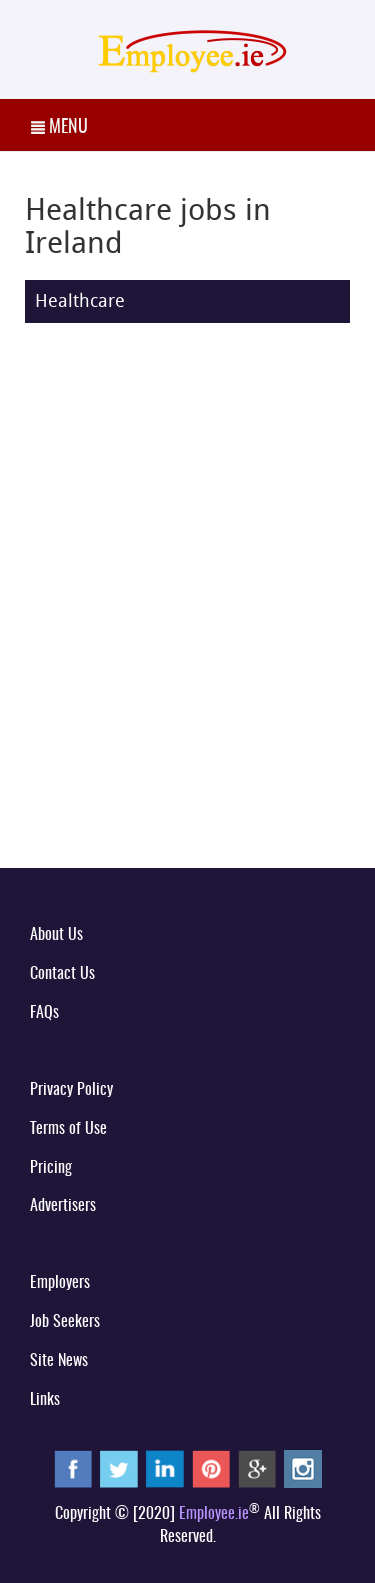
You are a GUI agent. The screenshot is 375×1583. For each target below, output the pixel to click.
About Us (56, 935)
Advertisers (63, 1206)
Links (45, 1400)
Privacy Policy (71, 1090)
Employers (60, 1283)
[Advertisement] (187, 648)
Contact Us (62, 974)
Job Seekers (65, 1322)
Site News (59, 1361)
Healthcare (80, 300)
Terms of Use (68, 1129)
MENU (59, 128)
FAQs (44, 1013)
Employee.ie (214, 1514)
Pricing (51, 1168)
